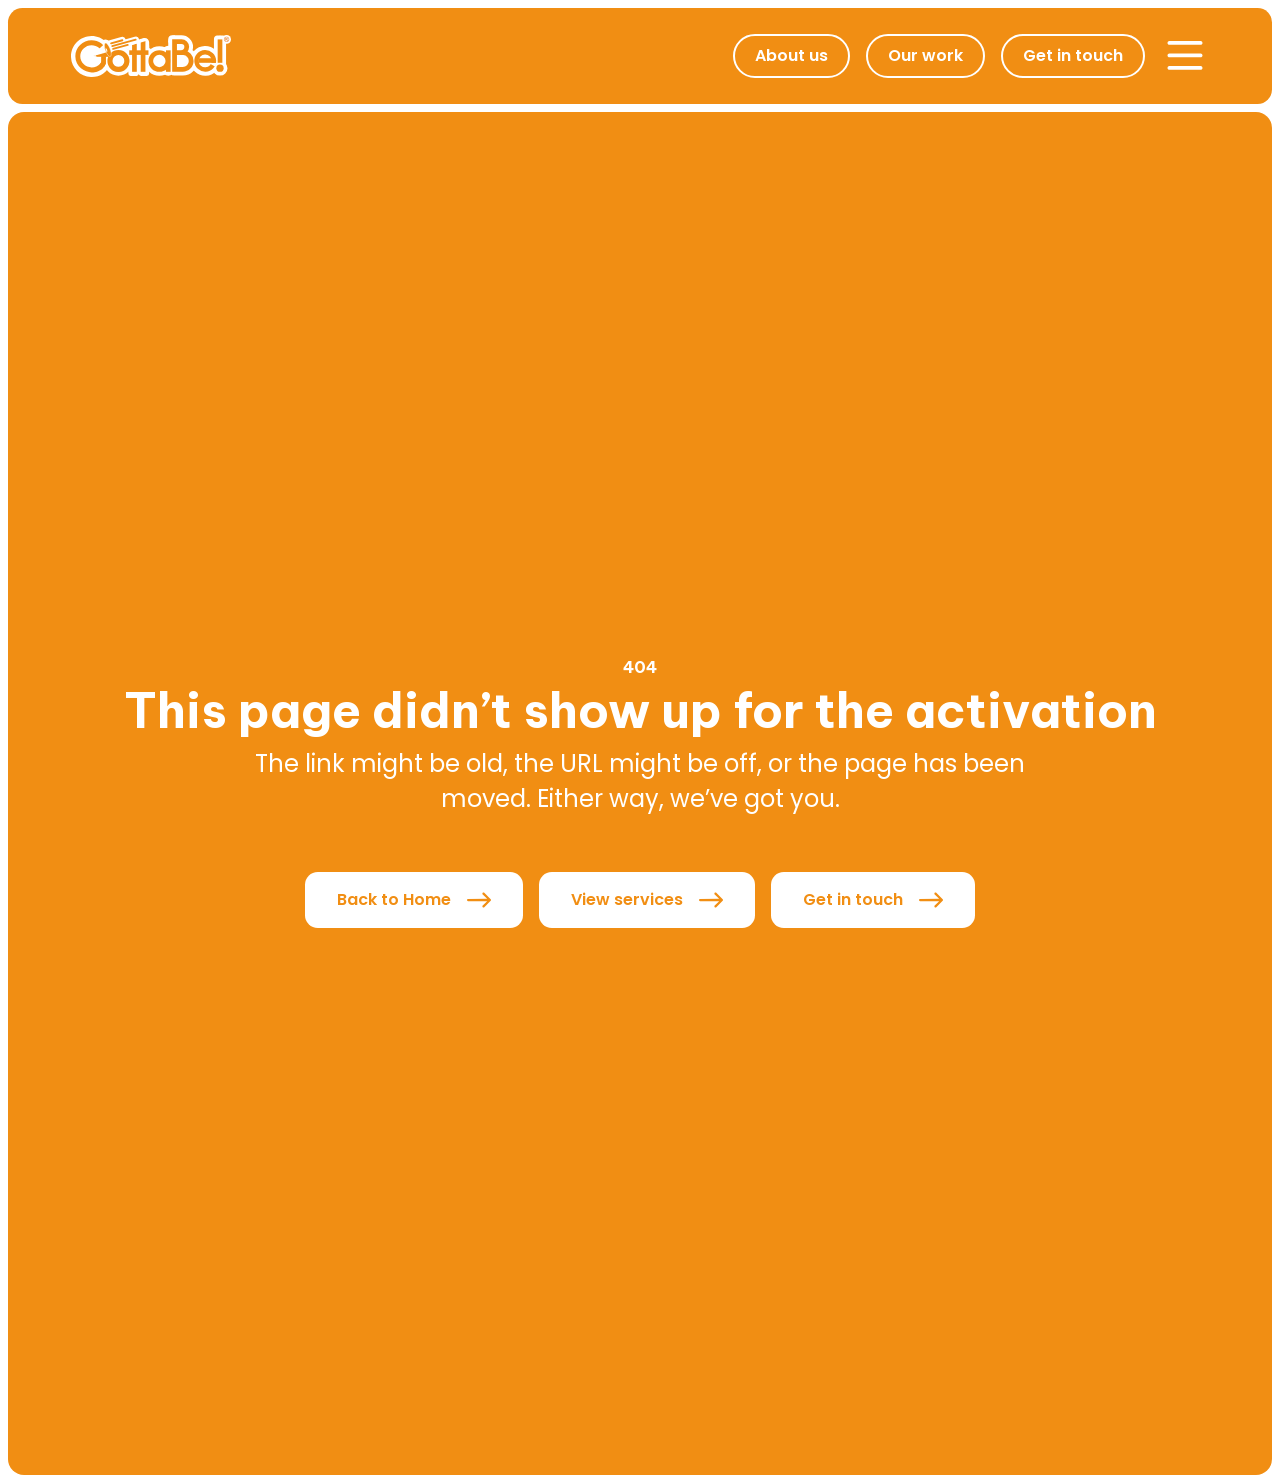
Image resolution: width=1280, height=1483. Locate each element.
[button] (1185, 56)
